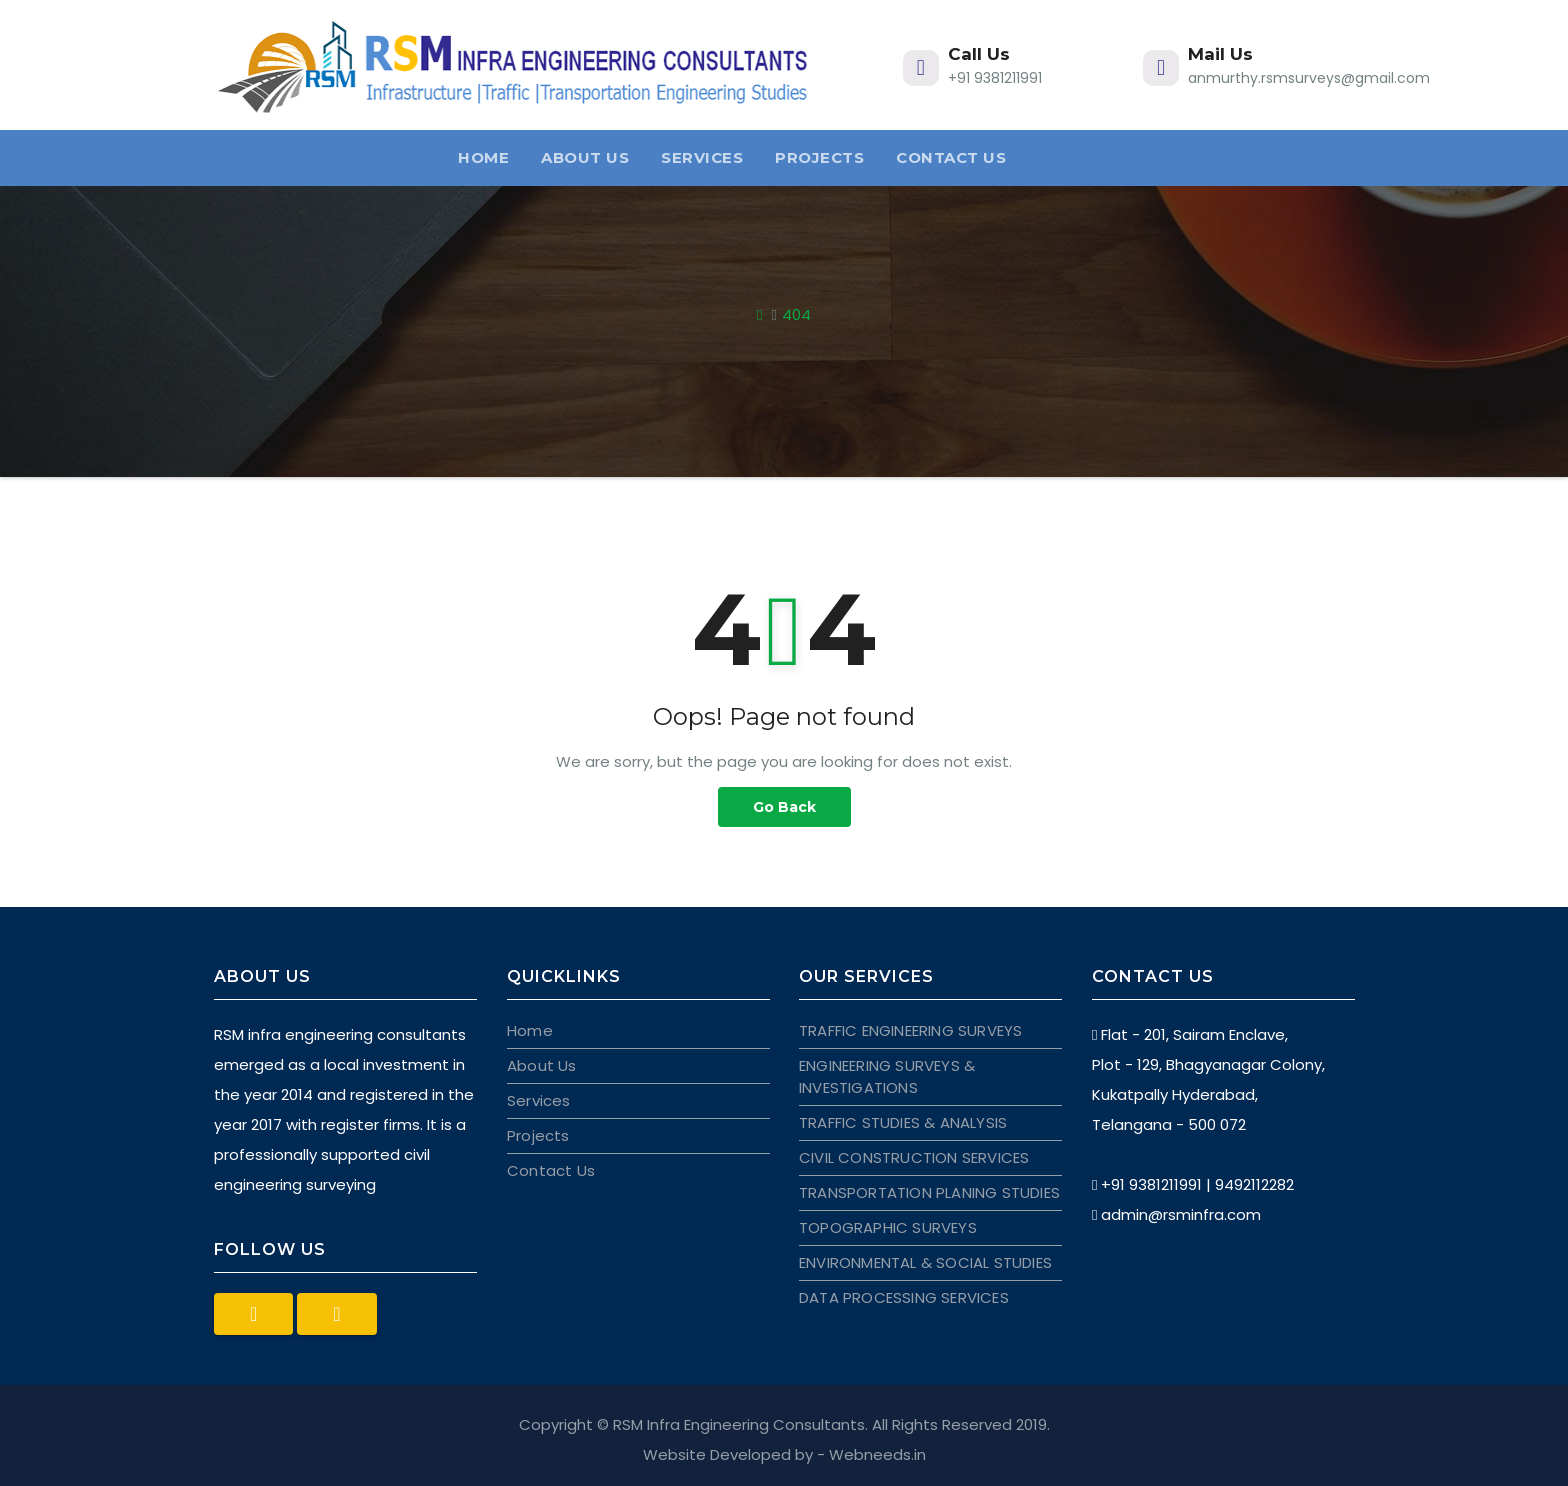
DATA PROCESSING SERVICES (904, 1297)
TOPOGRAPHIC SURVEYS (888, 1227)
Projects (819, 157)
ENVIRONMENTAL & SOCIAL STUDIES (925, 1262)
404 (796, 314)
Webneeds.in (877, 1454)
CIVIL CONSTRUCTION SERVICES (914, 1157)
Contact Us (951, 157)
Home (483, 157)
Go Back (784, 807)
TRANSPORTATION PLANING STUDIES (929, 1192)
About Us (585, 157)
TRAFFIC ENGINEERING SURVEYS (910, 1030)
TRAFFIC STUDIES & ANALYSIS (903, 1122)
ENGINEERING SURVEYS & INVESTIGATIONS (887, 1076)
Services (702, 157)
